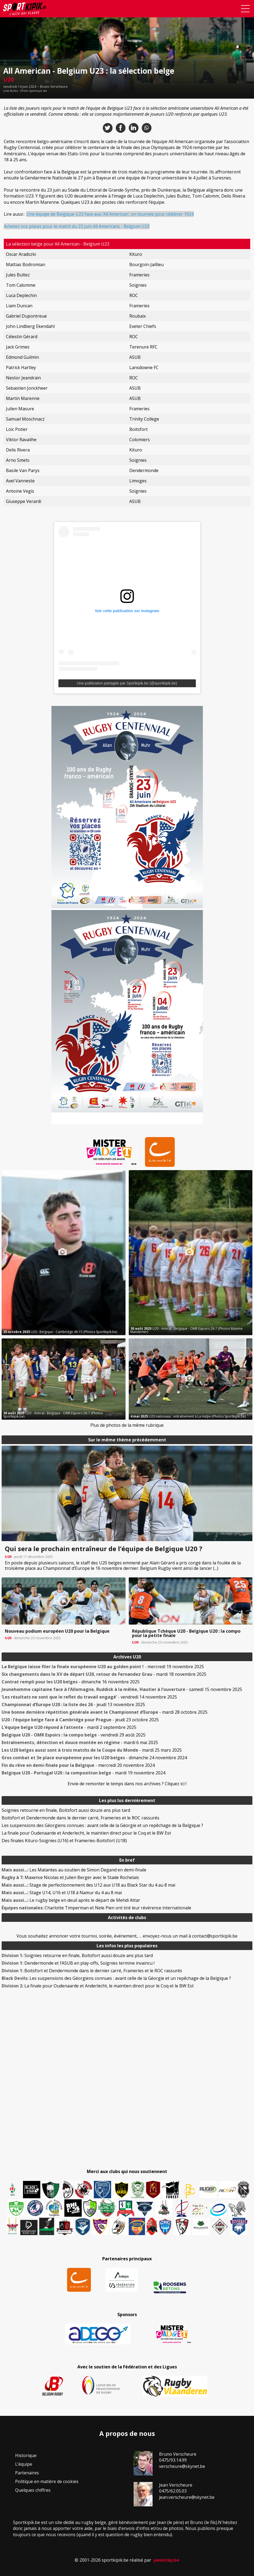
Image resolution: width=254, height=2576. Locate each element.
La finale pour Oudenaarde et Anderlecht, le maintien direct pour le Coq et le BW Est (86, 1833)
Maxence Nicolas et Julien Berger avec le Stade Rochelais (70, 1877)
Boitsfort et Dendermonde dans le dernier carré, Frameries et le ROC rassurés (80, 1818)
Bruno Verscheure (54, 86)
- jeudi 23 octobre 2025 (80, 1720)
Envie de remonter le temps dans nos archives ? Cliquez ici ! (127, 1784)
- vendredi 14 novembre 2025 (89, 1697)
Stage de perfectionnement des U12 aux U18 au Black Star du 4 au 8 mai (88, 1885)
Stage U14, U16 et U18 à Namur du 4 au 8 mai (62, 1892)
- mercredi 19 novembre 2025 (103, 1666)
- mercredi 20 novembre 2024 (78, 1765)
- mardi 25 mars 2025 (92, 1750)
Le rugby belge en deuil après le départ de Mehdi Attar (71, 1900)
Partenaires (27, 2473)
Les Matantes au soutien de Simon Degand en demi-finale (74, 1870)
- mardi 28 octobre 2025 (104, 1712)
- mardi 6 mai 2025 (80, 1742)
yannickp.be (166, 2560)
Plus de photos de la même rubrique (127, 1425)
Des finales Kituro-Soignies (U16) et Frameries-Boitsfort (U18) (64, 1840)
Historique (26, 2455)
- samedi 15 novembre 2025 (122, 1689)
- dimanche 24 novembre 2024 (94, 1757)
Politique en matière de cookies (46, 2481)
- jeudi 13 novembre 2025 (73, 1704)
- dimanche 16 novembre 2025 (71, 1682)
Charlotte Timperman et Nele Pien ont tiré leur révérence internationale (96, 1908)
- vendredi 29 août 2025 (74, 1735)
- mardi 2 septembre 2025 (69, 1727)
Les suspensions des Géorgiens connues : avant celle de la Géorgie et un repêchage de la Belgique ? (102, 1825)
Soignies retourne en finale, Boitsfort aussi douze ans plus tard (66, 1810)
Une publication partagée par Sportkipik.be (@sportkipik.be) (127, 683)
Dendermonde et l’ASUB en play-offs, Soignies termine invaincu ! (78, 1963)
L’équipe (23, 2464)
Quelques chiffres (33, 2490)
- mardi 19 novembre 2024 (83, 1773)
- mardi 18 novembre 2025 (104, 1674)
